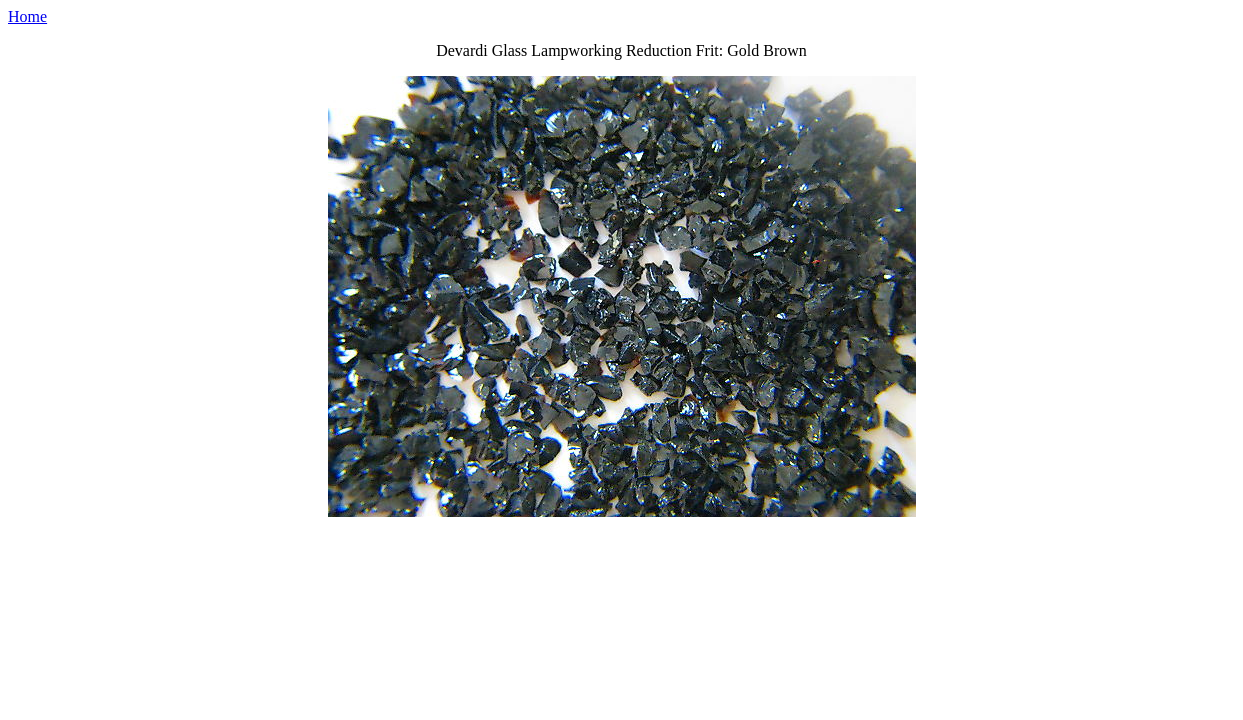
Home (27, 16)
